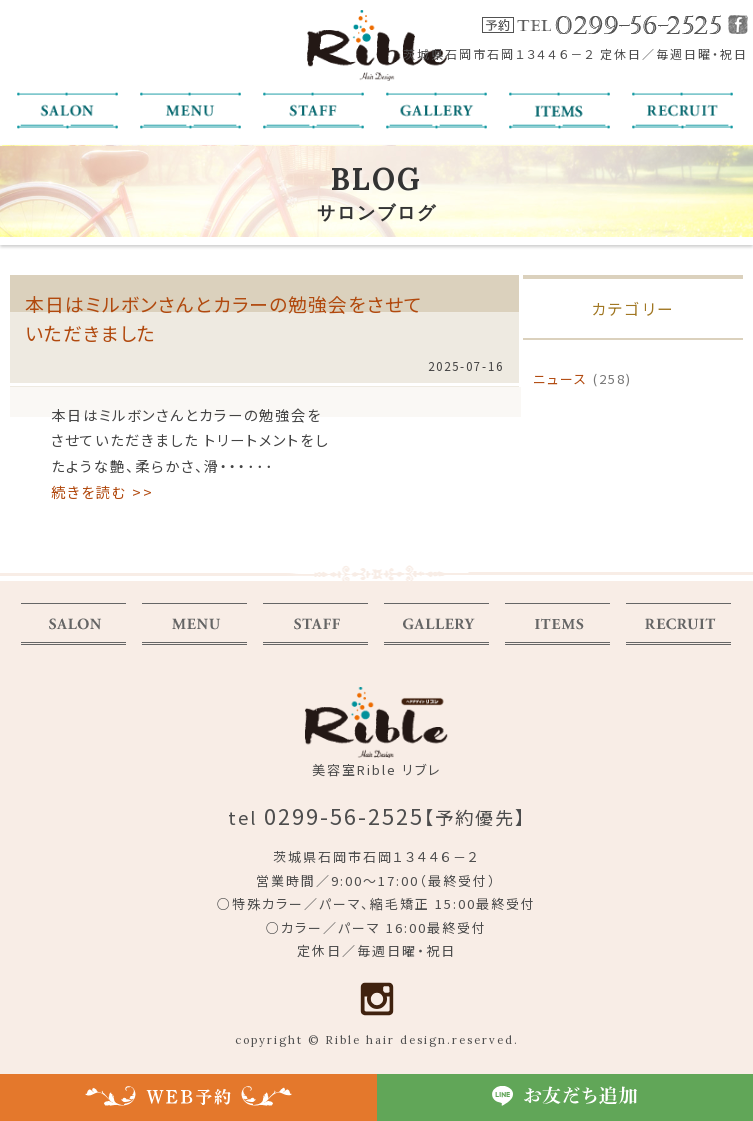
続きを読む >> (102, 491)
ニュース (560, 378)
